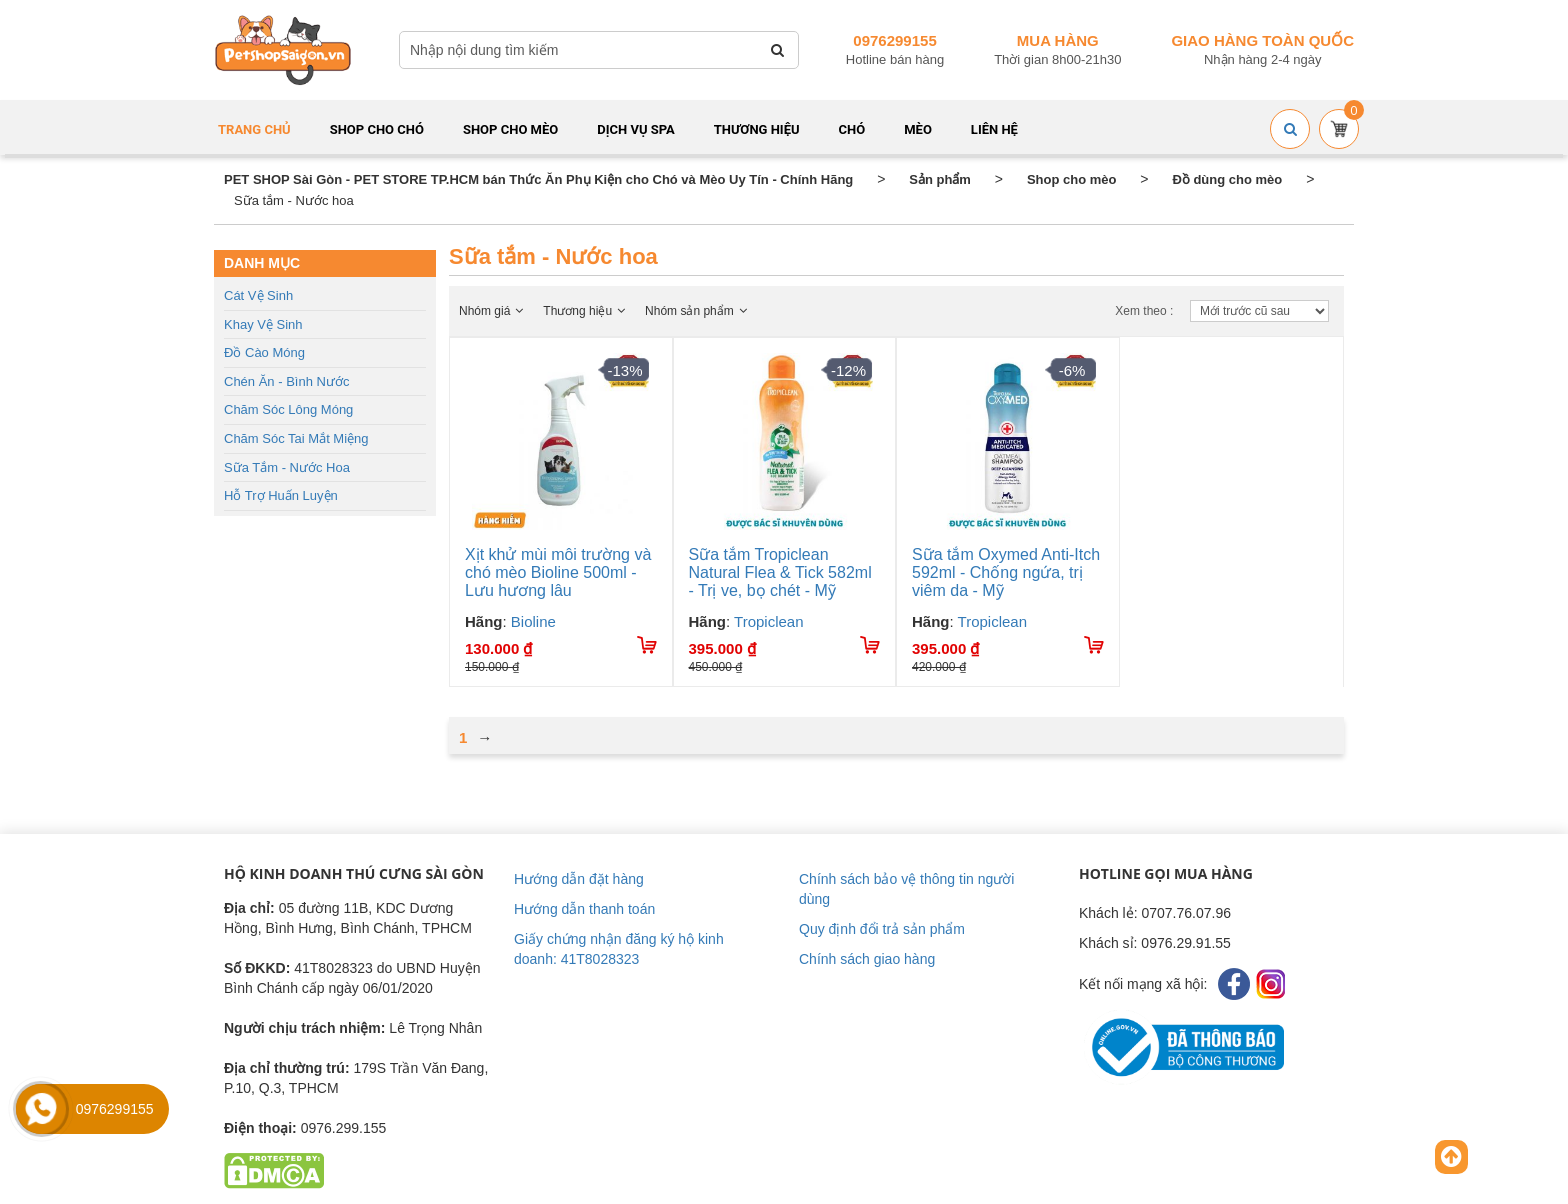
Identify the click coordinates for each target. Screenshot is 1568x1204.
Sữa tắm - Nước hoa (287, 467)
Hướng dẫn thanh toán (584, 909)
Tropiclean (768, 621)
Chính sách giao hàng (867, 959)
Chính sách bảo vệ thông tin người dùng (906, 889)
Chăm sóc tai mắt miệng (296, 438)
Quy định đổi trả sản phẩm (882, 929)
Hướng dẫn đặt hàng (579, 879)
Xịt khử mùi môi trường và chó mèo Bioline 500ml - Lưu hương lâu (558, 572)
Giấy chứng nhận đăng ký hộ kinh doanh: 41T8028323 (619, 949)
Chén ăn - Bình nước (286, 381)
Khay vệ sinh (263, 324)
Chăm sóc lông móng (288, 409)
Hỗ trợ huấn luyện (281, 495)
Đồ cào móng (264, 352)
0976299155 (894, 40)
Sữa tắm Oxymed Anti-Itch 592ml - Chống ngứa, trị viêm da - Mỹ (1006, 572)
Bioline (533, 621)
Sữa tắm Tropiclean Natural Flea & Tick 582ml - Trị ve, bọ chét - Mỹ (780, 572)
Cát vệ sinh (258, 295)
